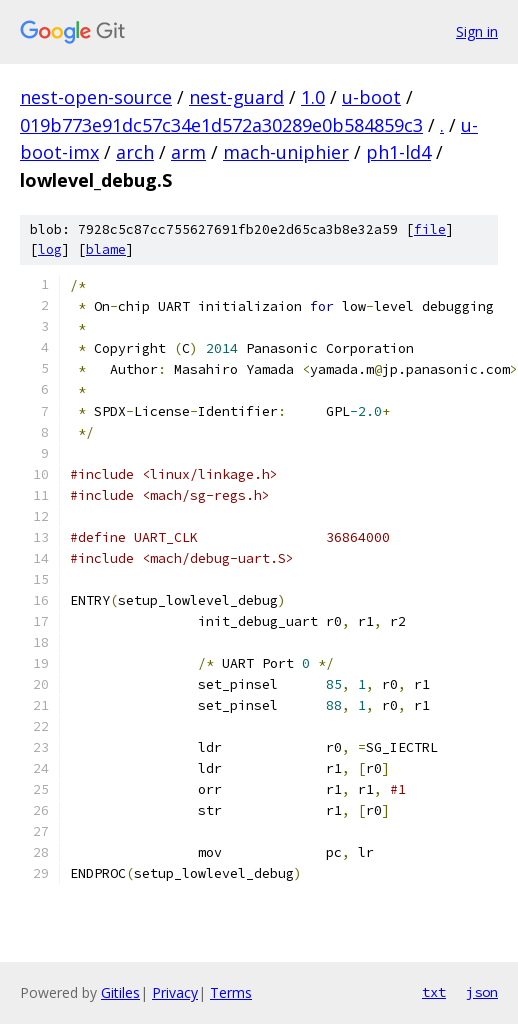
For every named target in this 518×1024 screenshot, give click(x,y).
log (50, 249)
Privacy (175, 992)
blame (106, 249)
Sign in (477, 31)
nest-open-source (96, 97)
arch (135, 152)
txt (434, 992)
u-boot (371, 97)
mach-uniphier (286, 152)
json (482, 992)
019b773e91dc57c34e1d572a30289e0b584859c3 (221, 125)
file (430, 229)
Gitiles (120, 992)
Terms (231, 992)
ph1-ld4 (398, 152)
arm (188, 152)
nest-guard (236, 97)
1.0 (313, 97)
